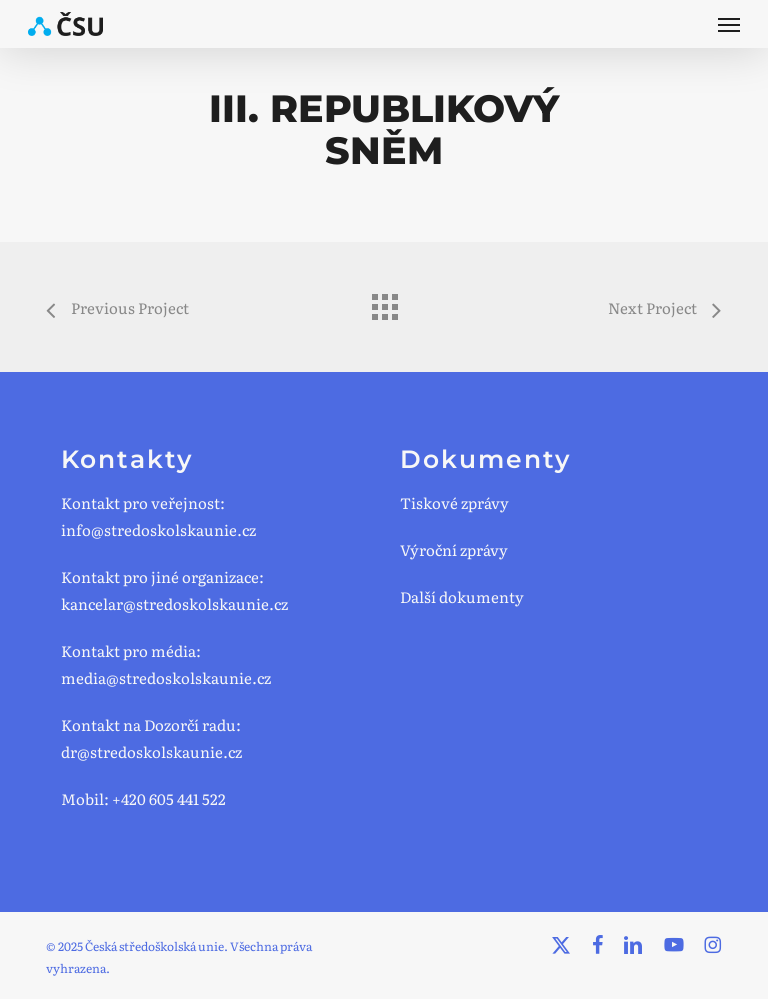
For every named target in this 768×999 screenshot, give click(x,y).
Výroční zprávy (454, 549)
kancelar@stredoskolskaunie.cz (174, 603)
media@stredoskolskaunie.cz (166, 677)
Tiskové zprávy (454, 502)
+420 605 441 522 (169, 798)
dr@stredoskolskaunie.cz (151, 751)
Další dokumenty (462, 596)
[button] (729, 24)
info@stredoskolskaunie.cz (158, 529)
